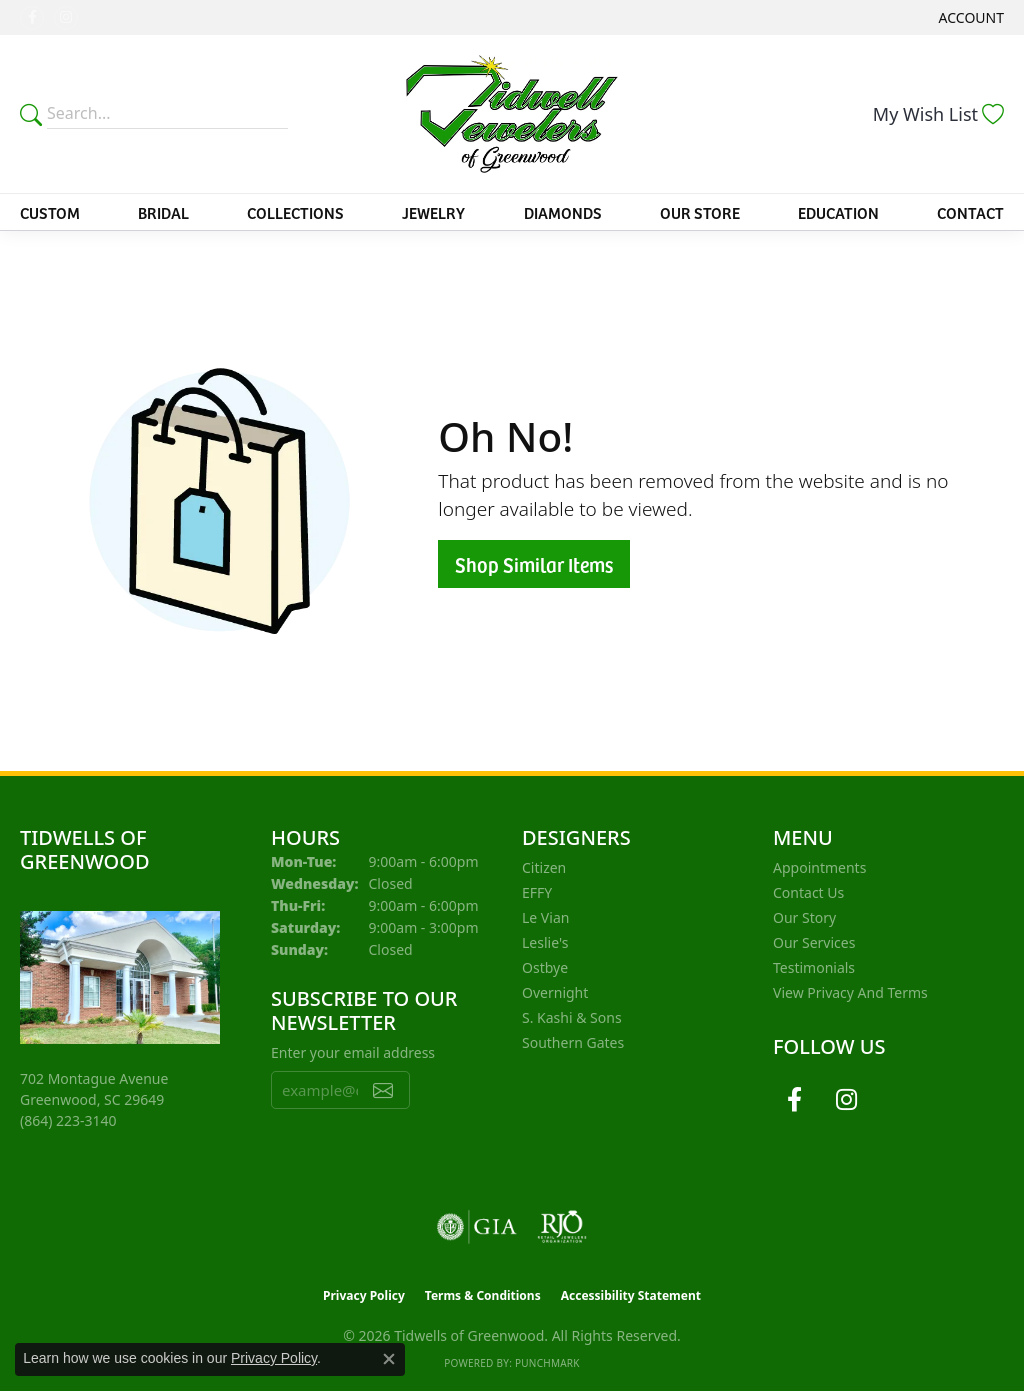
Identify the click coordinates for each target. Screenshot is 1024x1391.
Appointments (819, 867)
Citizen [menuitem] (544, 867)
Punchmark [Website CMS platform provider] (547, 1363)
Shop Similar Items (534, 564)
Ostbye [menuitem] (545, 967)
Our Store (700, 212)
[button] (969, 17)
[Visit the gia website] (477, 1227)
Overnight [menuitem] (555, 992)
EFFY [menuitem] (537, 892)
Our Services (814, 942)
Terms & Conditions (483, 1295)
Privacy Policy (364, 1295)
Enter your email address (353, 1052)
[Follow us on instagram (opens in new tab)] (66, 18)
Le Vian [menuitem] (545, 917)
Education (838, 212)
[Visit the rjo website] (562, 1227)
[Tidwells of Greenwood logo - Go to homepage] (512, 114)
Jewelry (433, 212)
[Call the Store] (68, 1120)
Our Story (804, 917)
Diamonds (563, 212)
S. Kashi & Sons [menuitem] (572, 1017)
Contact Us (808, 892)
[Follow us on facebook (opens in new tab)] (32, 18)
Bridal (163, 212)
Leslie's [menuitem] (545, 942)
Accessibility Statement (631, 1295)
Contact (970, 212)
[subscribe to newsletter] (383, 1090)
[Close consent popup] (389, 1359)
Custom (50, 212)
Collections (295, 212)
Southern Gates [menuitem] (573, 1042)
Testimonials (814, 967)
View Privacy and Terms (850, 992)
